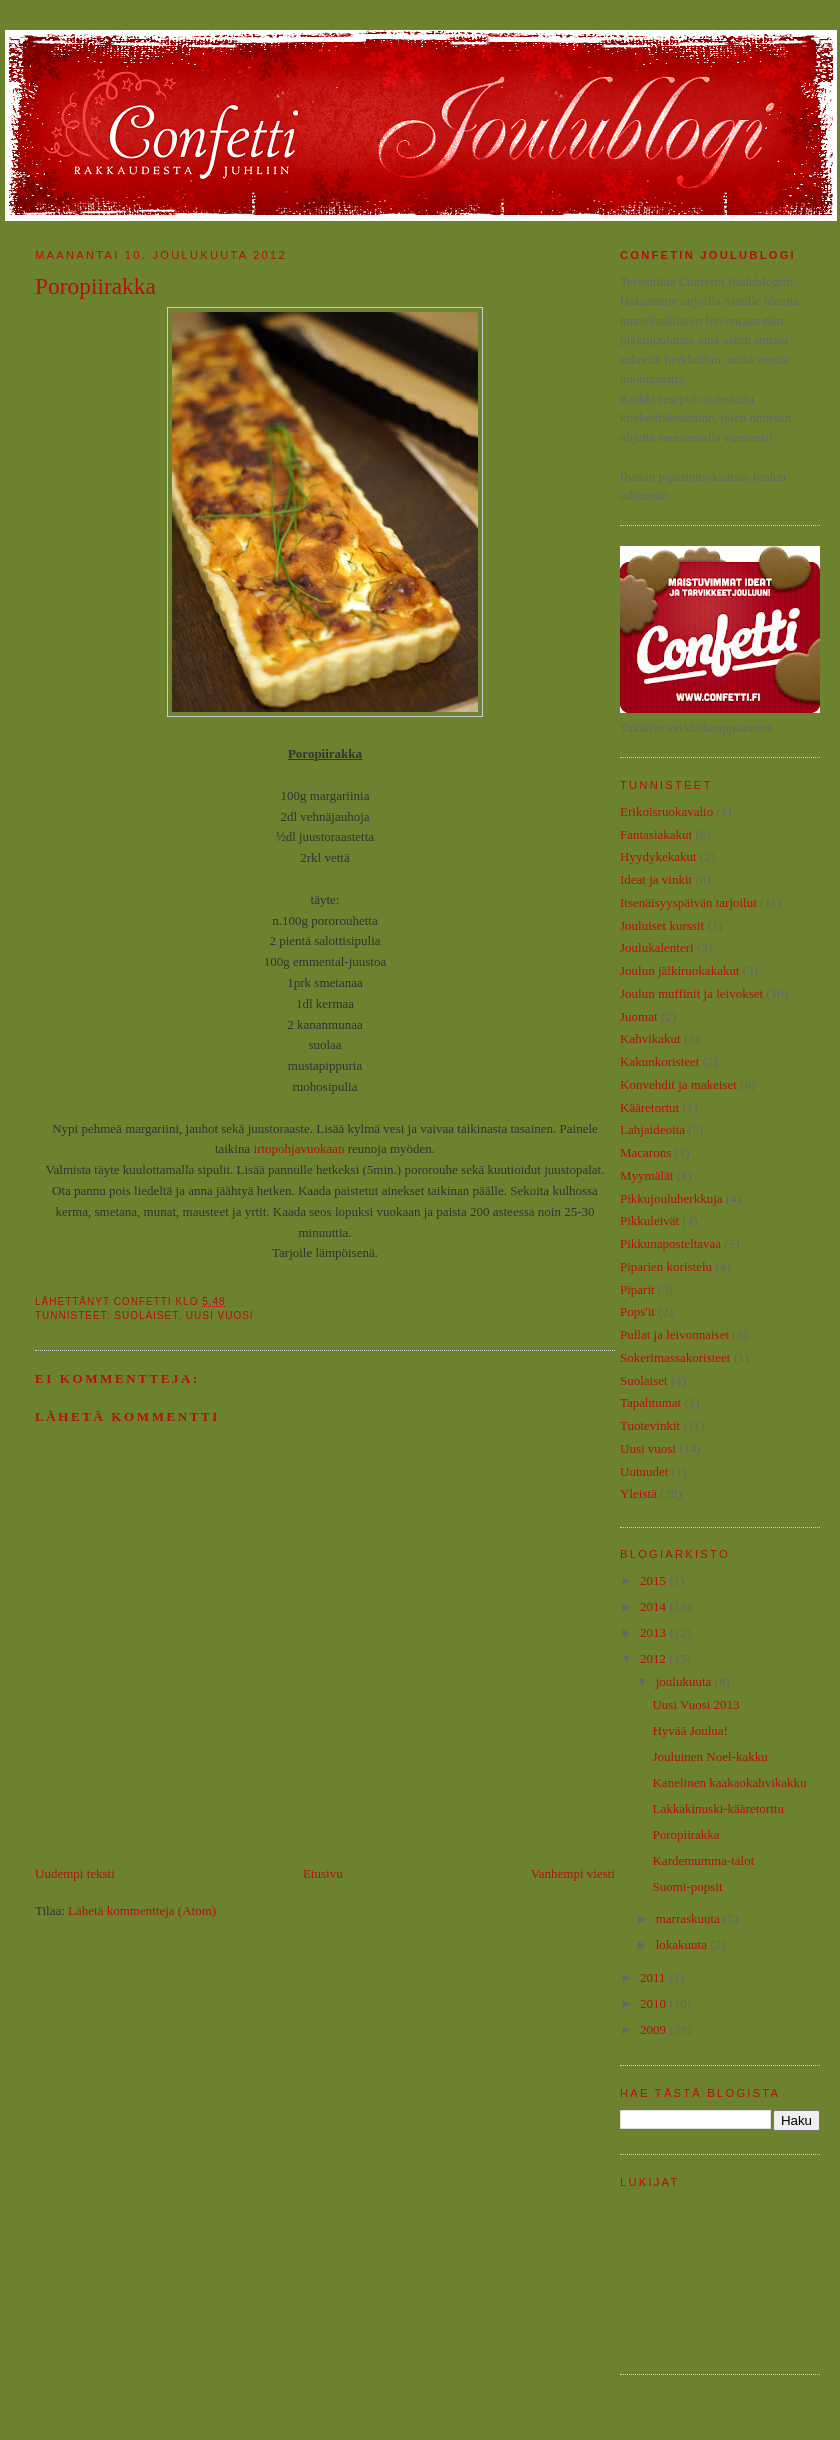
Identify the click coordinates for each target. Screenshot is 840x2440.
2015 (654, 1580)
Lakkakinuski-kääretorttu (717, 1808)
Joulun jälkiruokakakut (680, 970)
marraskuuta (690, 1918)
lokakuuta (683, 1944)
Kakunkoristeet (659, 1061)
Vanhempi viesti (573, 1873)
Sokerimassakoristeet (675, 1357)
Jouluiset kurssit (662, 925)
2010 (654, 2003)
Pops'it (637, 1311)
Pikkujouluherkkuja (671, 1198)
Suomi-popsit (687, 1886)
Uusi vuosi (220, 1315)
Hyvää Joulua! (689, 1730)
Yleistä (638, 1493)
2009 (654, 2029)
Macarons (645, 1152)
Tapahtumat (650, 1402)
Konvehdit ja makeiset (678, 1084)
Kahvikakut (650, 1038)
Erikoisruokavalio (666, 811)
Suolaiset (146, 1315)
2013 (654, 1632)
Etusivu (323, 1873)
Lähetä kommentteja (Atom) (142, 1910)
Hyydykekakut (658, 856)
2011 (654, 1977)
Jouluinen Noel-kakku (709, 1756)
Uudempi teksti (75, 1873)
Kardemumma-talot (703, 1860)
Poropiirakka (685, 1834)
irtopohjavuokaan (299, 1148)
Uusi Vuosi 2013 (695, 1704)
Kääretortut (649, 1107)
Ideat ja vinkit (656, 879)
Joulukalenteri (657, 947)
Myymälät (646, 1175)
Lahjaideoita (652, 1129)
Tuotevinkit (650, 1425)
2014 (654, 1606)
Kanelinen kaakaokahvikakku (729, 1782)
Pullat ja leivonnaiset (674, 1334)
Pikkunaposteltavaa (670, 1243)
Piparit (637, 1289)
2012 (654, 1658)
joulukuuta (685, 1681)
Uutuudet (644, 1471)
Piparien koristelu (666, 1266)
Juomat (639, 1016)
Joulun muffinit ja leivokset (691, 993)
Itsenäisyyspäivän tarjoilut (688, 902)
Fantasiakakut (656, 834)
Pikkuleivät (649, 1220)
